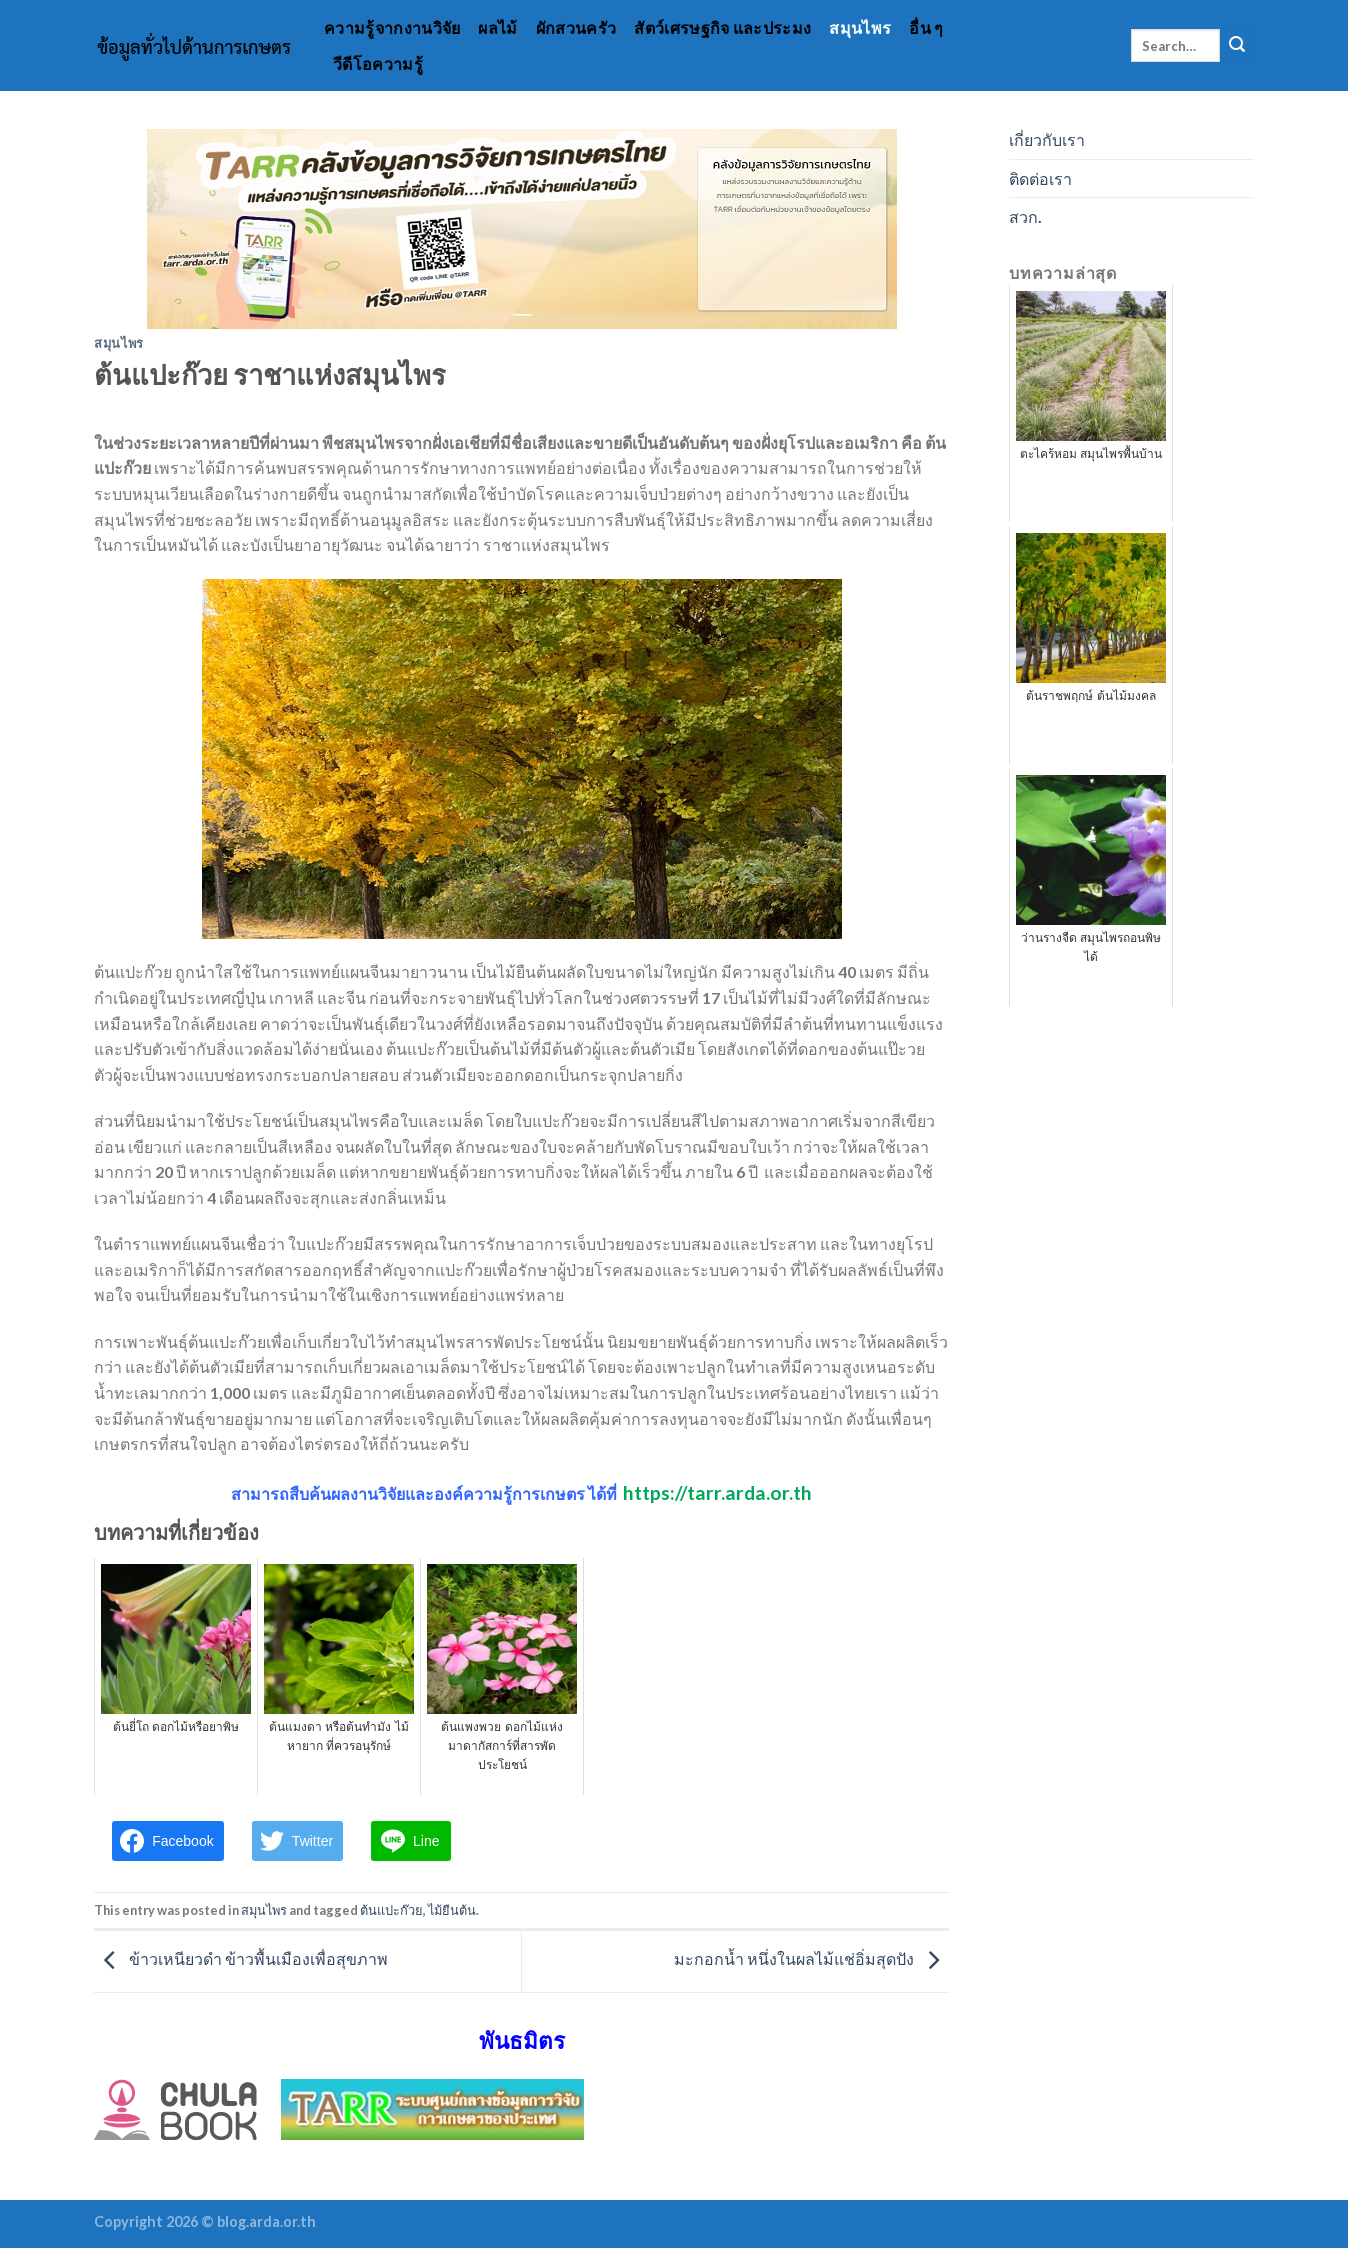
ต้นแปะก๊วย (391, 1910)
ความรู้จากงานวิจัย (392, 27)
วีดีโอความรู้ (378, 63)
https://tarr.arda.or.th (717, 1492)
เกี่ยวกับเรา (1047, 139)
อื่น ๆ (926, 27)
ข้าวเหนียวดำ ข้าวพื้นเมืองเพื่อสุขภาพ (241, 1958)
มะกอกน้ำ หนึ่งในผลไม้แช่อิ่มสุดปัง (811, 1958)
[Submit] (1237, 46)
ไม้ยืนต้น (452, 1910)
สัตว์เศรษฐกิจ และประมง (722, 27)
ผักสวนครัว (576, 27)
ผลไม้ (497, 27)
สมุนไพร (860, 27)
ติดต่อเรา (1040, 178)
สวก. (1025, 216)
